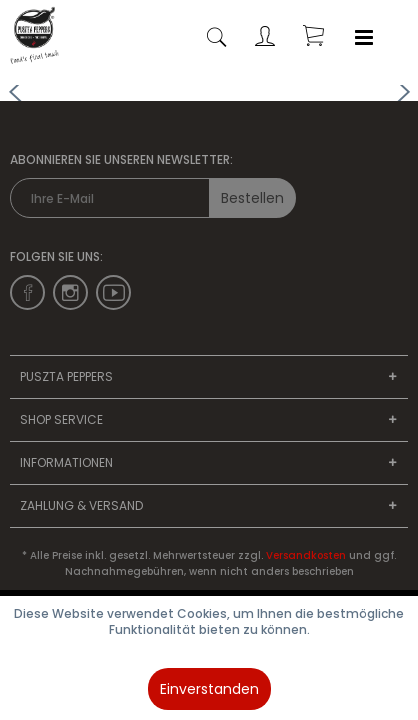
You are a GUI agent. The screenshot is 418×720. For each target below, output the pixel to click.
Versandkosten (306, 555)
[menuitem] (364, 38)
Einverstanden (209, 689)
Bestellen (252, 198)
